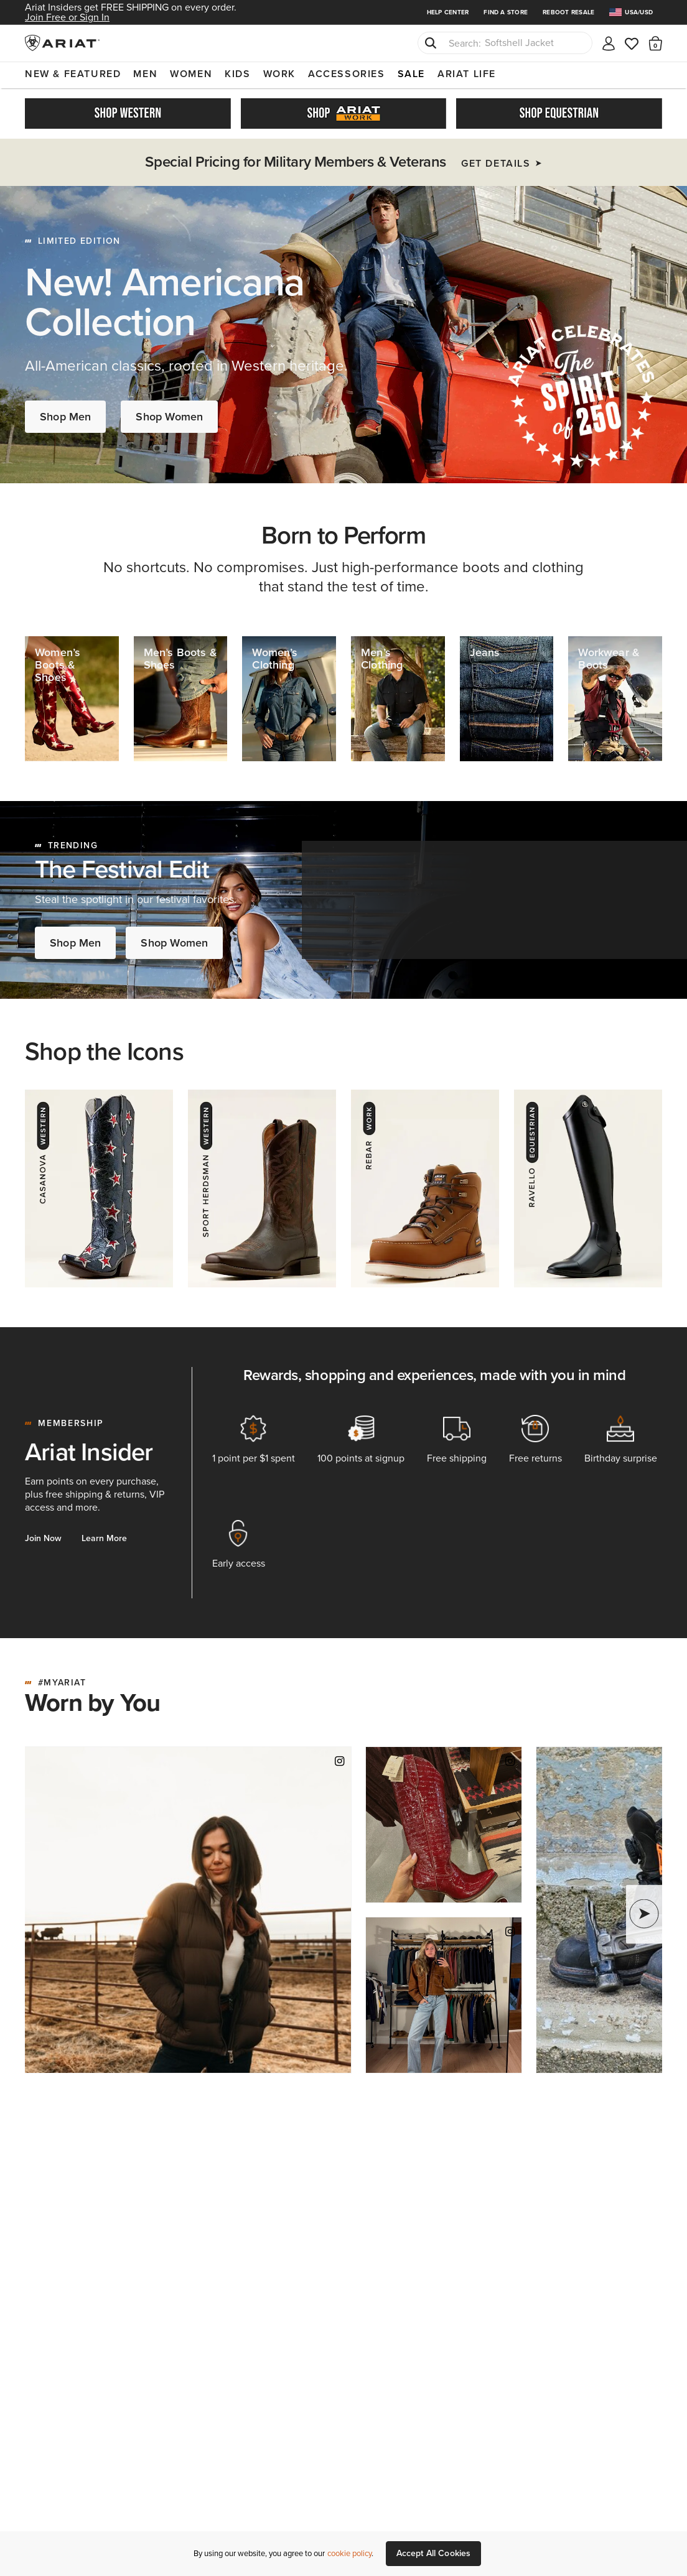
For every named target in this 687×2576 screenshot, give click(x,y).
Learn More (104, 1538)
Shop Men (65, 417)
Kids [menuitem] (237, 74)
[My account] (608, 42)
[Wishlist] (632, 42)
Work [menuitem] (279, 74)
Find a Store (506, 12)
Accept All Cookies (433, 2553)
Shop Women (169, 417)
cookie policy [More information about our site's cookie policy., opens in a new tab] (349, 2553)
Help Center (448, 12)
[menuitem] (635, 12)
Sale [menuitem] (411, 74)
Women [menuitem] (191, 74)
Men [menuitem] (145, 74)
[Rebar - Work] (425, 1188)
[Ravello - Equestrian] (588, 1188)
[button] (655, 43)
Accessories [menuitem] (346, 74)
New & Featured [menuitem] (73, 74)
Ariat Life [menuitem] (466, 74)
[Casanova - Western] (99, 1188)
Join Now (43, 1538)
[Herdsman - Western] (262, 1188)
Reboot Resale (568, 12)
